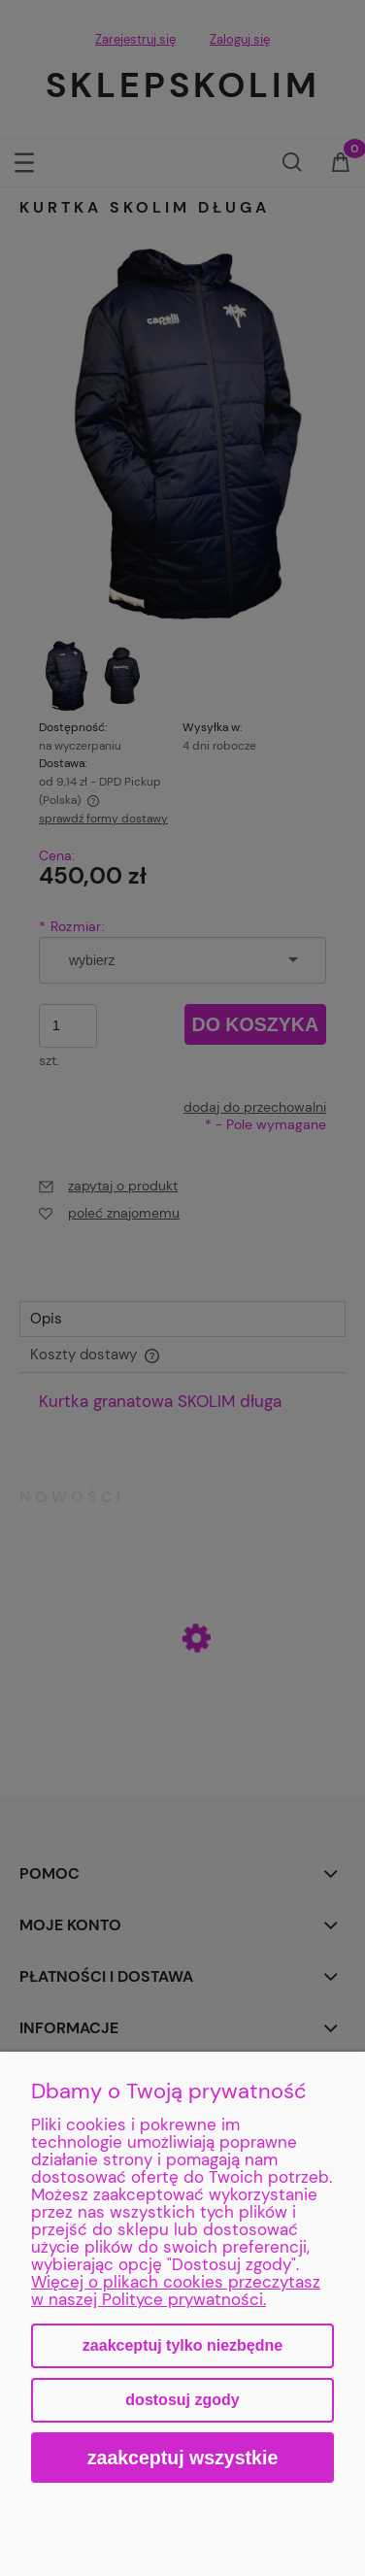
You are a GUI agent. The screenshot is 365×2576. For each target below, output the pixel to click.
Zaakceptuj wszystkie (183, 2457)
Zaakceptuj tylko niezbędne (182, 2345)
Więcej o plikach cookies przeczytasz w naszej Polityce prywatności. (175, 2290)
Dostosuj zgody (182, 2400)
